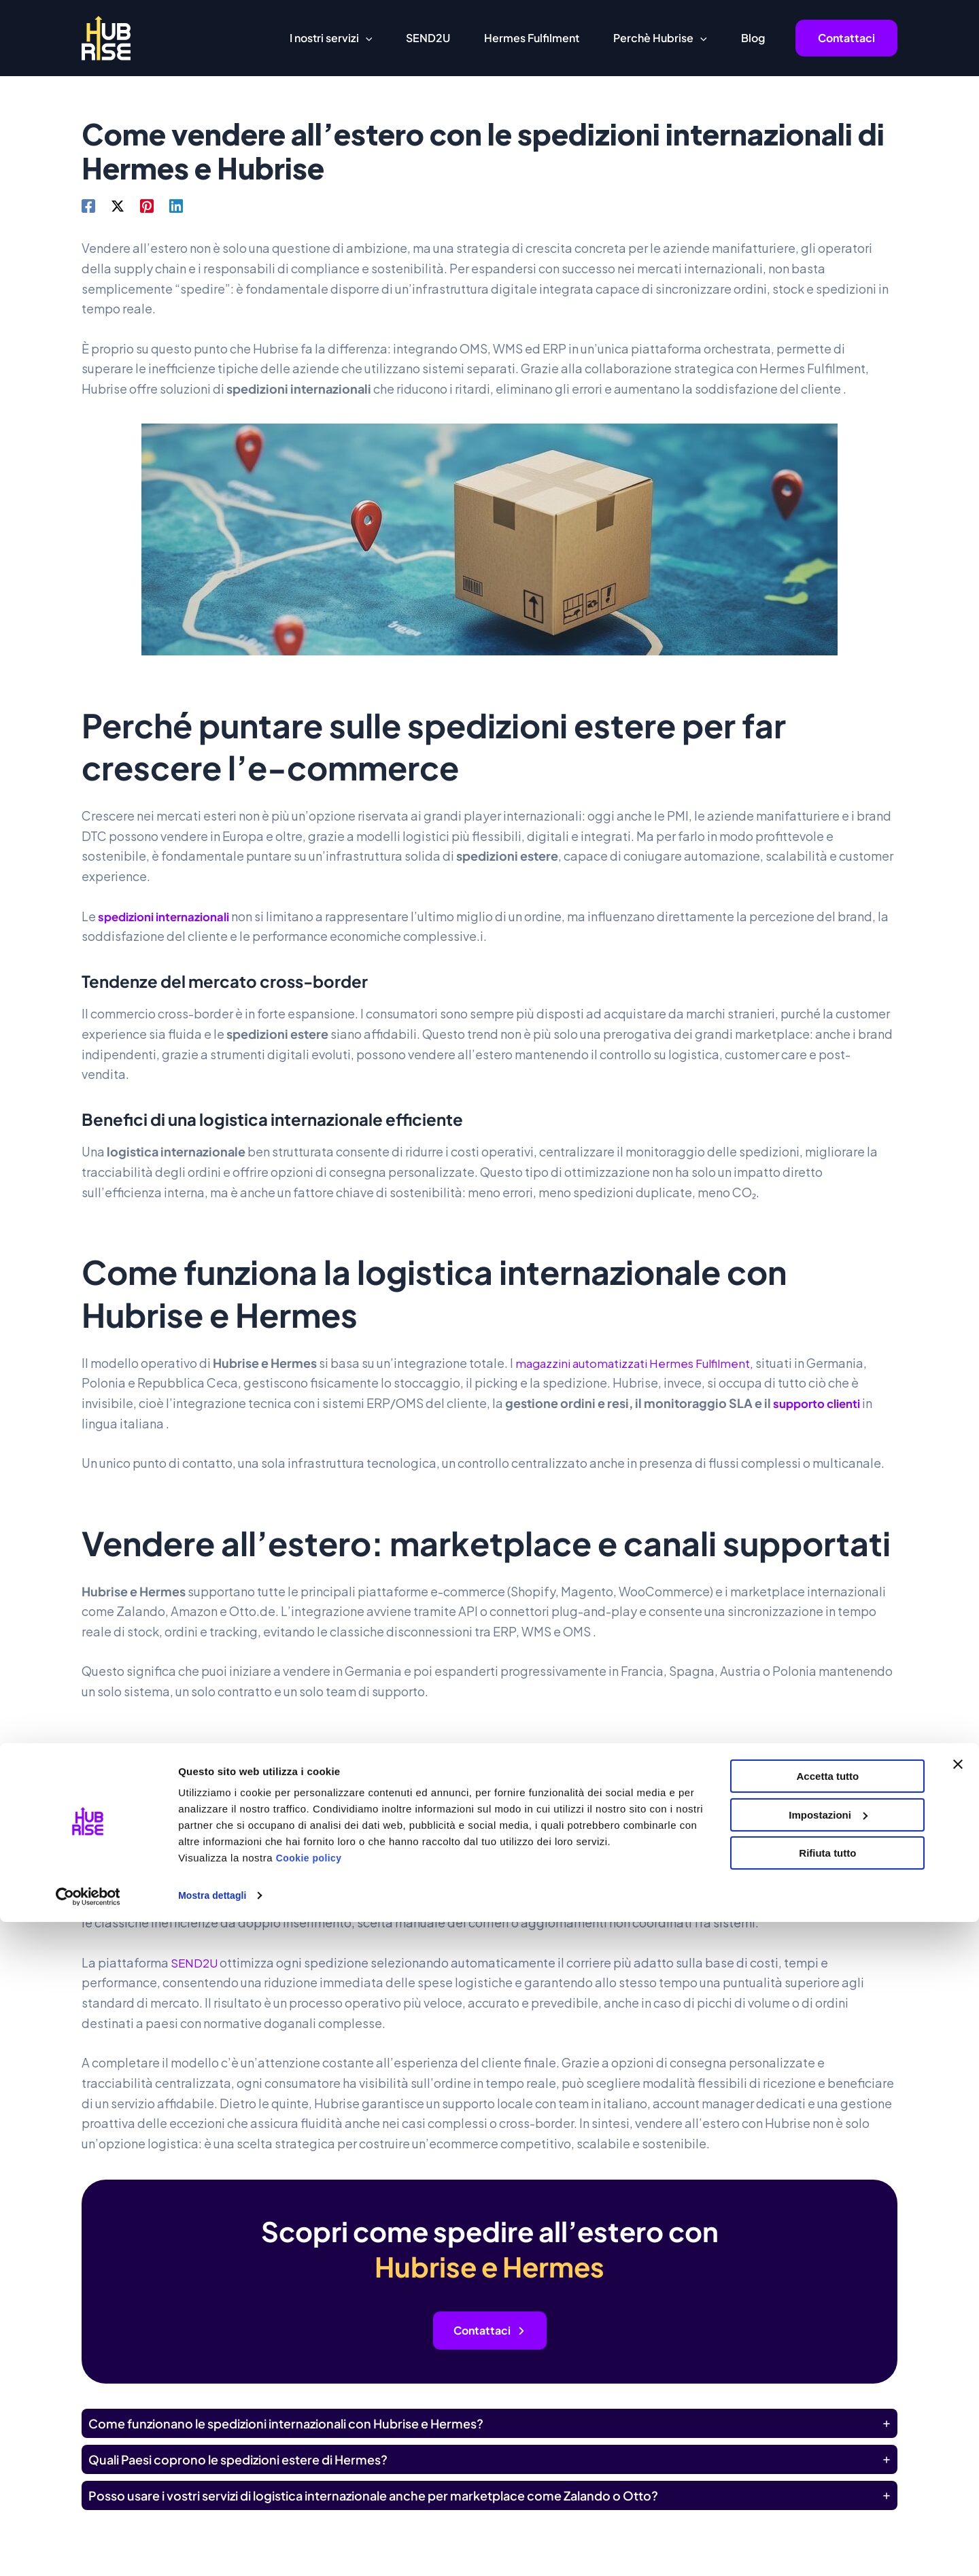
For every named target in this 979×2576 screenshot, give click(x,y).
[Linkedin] (176, 205)
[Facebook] (88, 205)
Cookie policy (311, 2512)
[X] (117, 205)
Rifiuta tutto (827, 2507)
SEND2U (196, 1962)
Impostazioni (828, 2468)
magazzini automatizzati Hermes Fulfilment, (642, 1363)
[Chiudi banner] (958, 2418)
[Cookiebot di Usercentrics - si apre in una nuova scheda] (88, 2549)
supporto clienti (820, 1403)
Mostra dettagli (215, 2549)
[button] (366, 38)
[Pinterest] (147, 205)
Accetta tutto (828, 2430)
